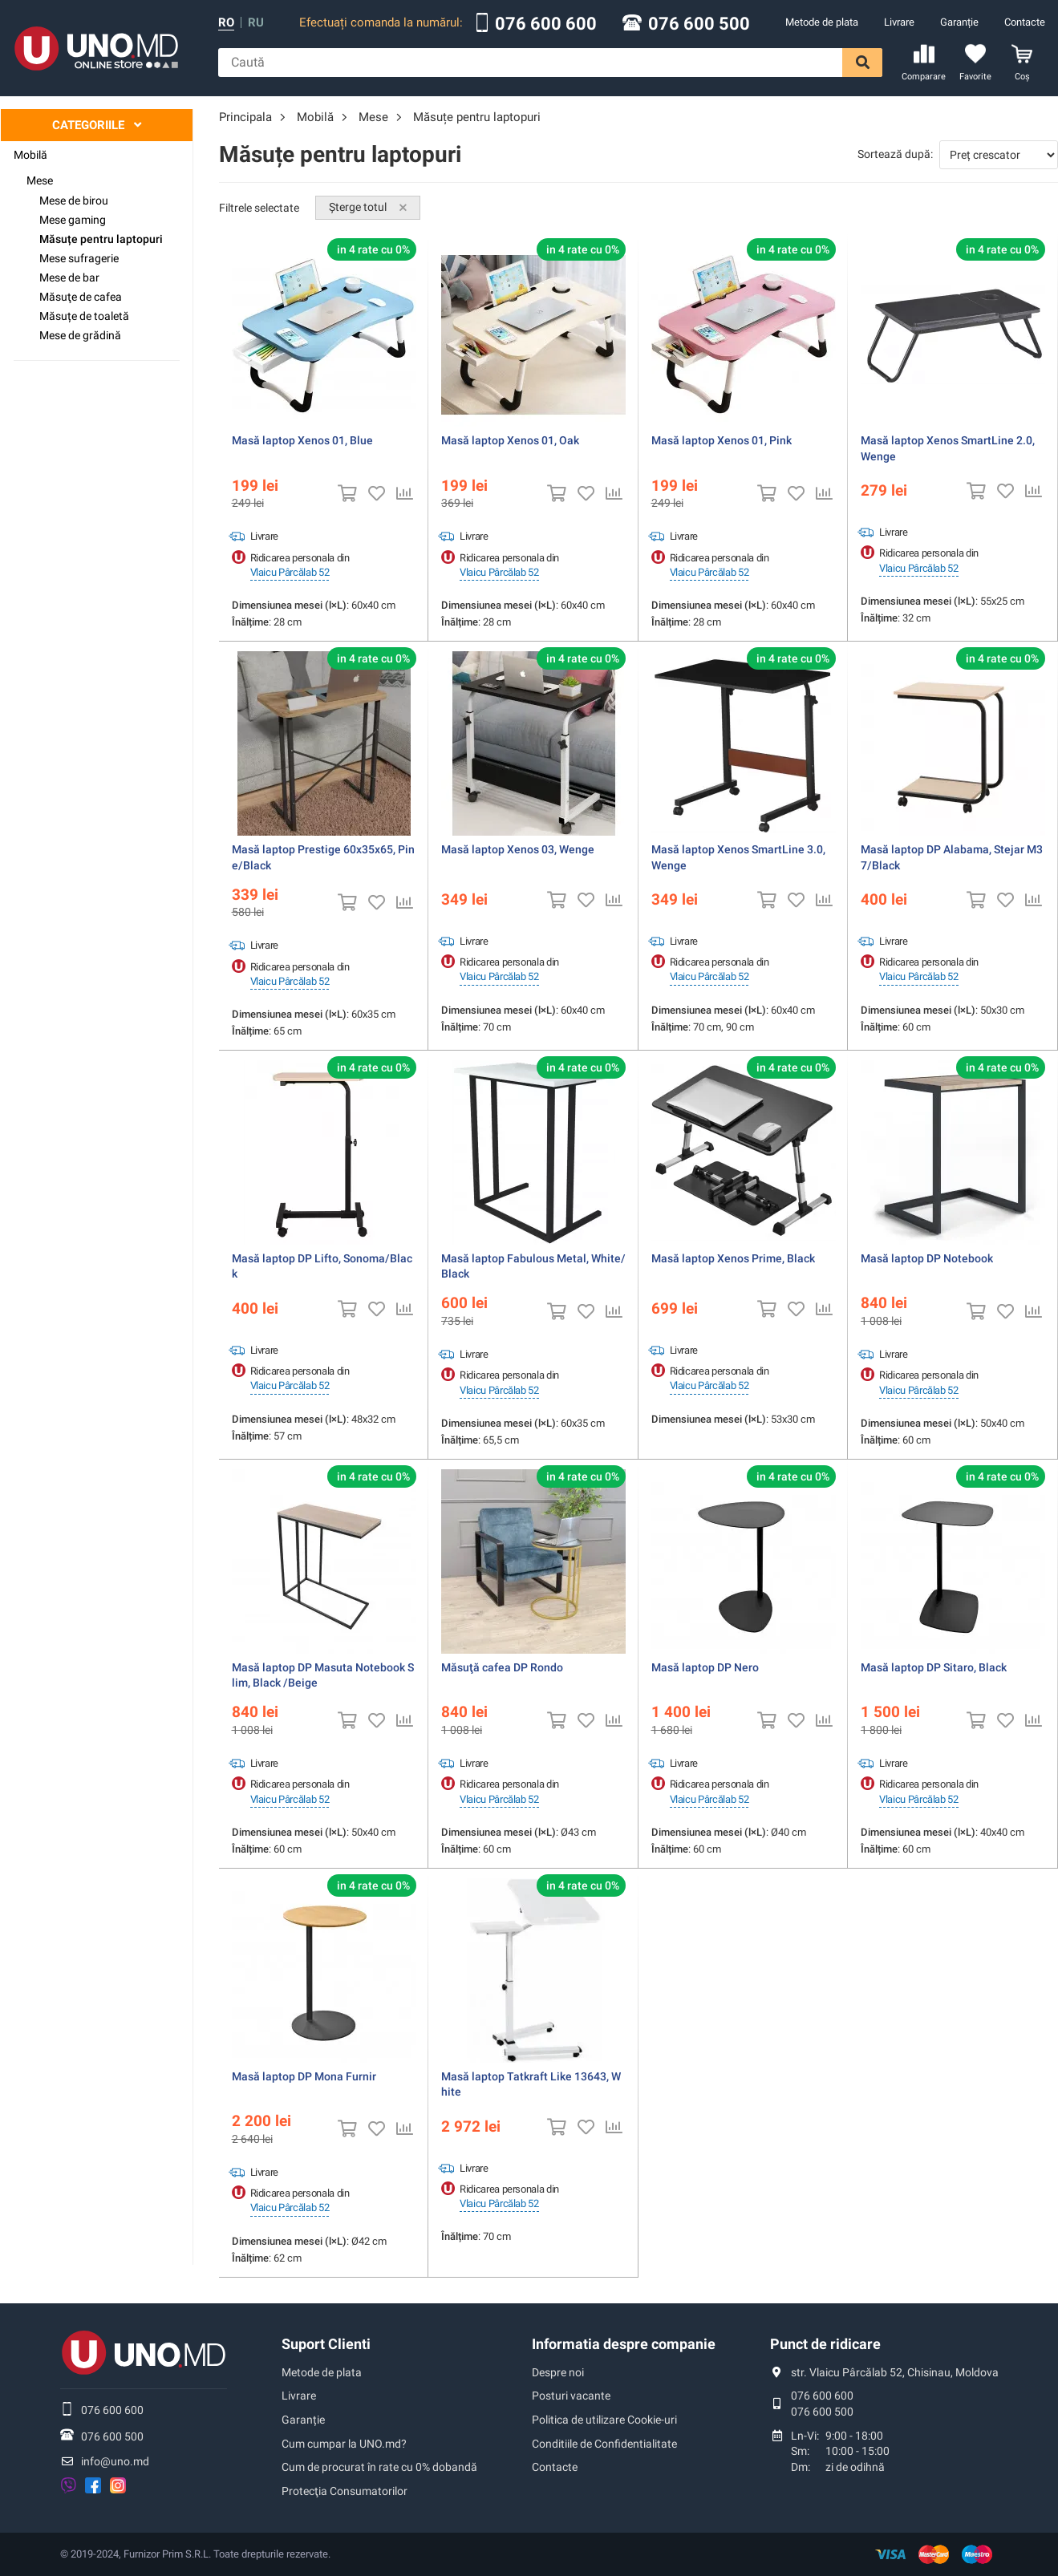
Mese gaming (72, 219)
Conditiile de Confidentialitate (604, 2443)
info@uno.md (115, 2461)
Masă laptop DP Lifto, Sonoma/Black (322, 1266)
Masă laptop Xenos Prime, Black (733, 1258)
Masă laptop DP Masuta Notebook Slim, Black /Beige (323, 1675)
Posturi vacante (571, 2395)
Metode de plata (821, 22)
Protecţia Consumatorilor (344, 2491)
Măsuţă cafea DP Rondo (502, 1667)
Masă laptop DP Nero (705, 1667)
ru (256, 23)
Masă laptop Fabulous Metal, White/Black (533, 1266)
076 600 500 (699, 24)
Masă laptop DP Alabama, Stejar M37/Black (952, 857)
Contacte (1024, 22)
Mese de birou (73, 200)
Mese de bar (69, 277)
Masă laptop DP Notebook (927, 1258)
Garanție (959, 22)
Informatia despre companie (623, 2343)
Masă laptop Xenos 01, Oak (510, 440)
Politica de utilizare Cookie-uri (604, 2419)
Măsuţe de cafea (80, 296)
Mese (39, 180)
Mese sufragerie (79, 258)
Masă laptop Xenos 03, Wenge (517, 849)
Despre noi (558, 2372)
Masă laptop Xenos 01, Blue (302, 440)
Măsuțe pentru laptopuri (101, 239)
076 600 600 (546, 24)
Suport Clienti (326, 2343)
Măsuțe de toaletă (84, 316)
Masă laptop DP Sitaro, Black (934, 1667)
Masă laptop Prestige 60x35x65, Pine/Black (323, 857)
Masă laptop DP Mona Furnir (304, 2076)
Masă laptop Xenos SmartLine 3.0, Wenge (738, 857)
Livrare (899, 22)
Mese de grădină (80, 335)
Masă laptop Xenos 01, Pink (721, 440)
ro (226, 23)
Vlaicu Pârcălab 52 (290, 572)
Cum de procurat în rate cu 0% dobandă (379, 2467)
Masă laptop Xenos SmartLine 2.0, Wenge (948, 448)
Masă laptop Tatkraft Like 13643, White (531, 2084)
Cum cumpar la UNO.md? (344, 2443)
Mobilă (30, 154)
